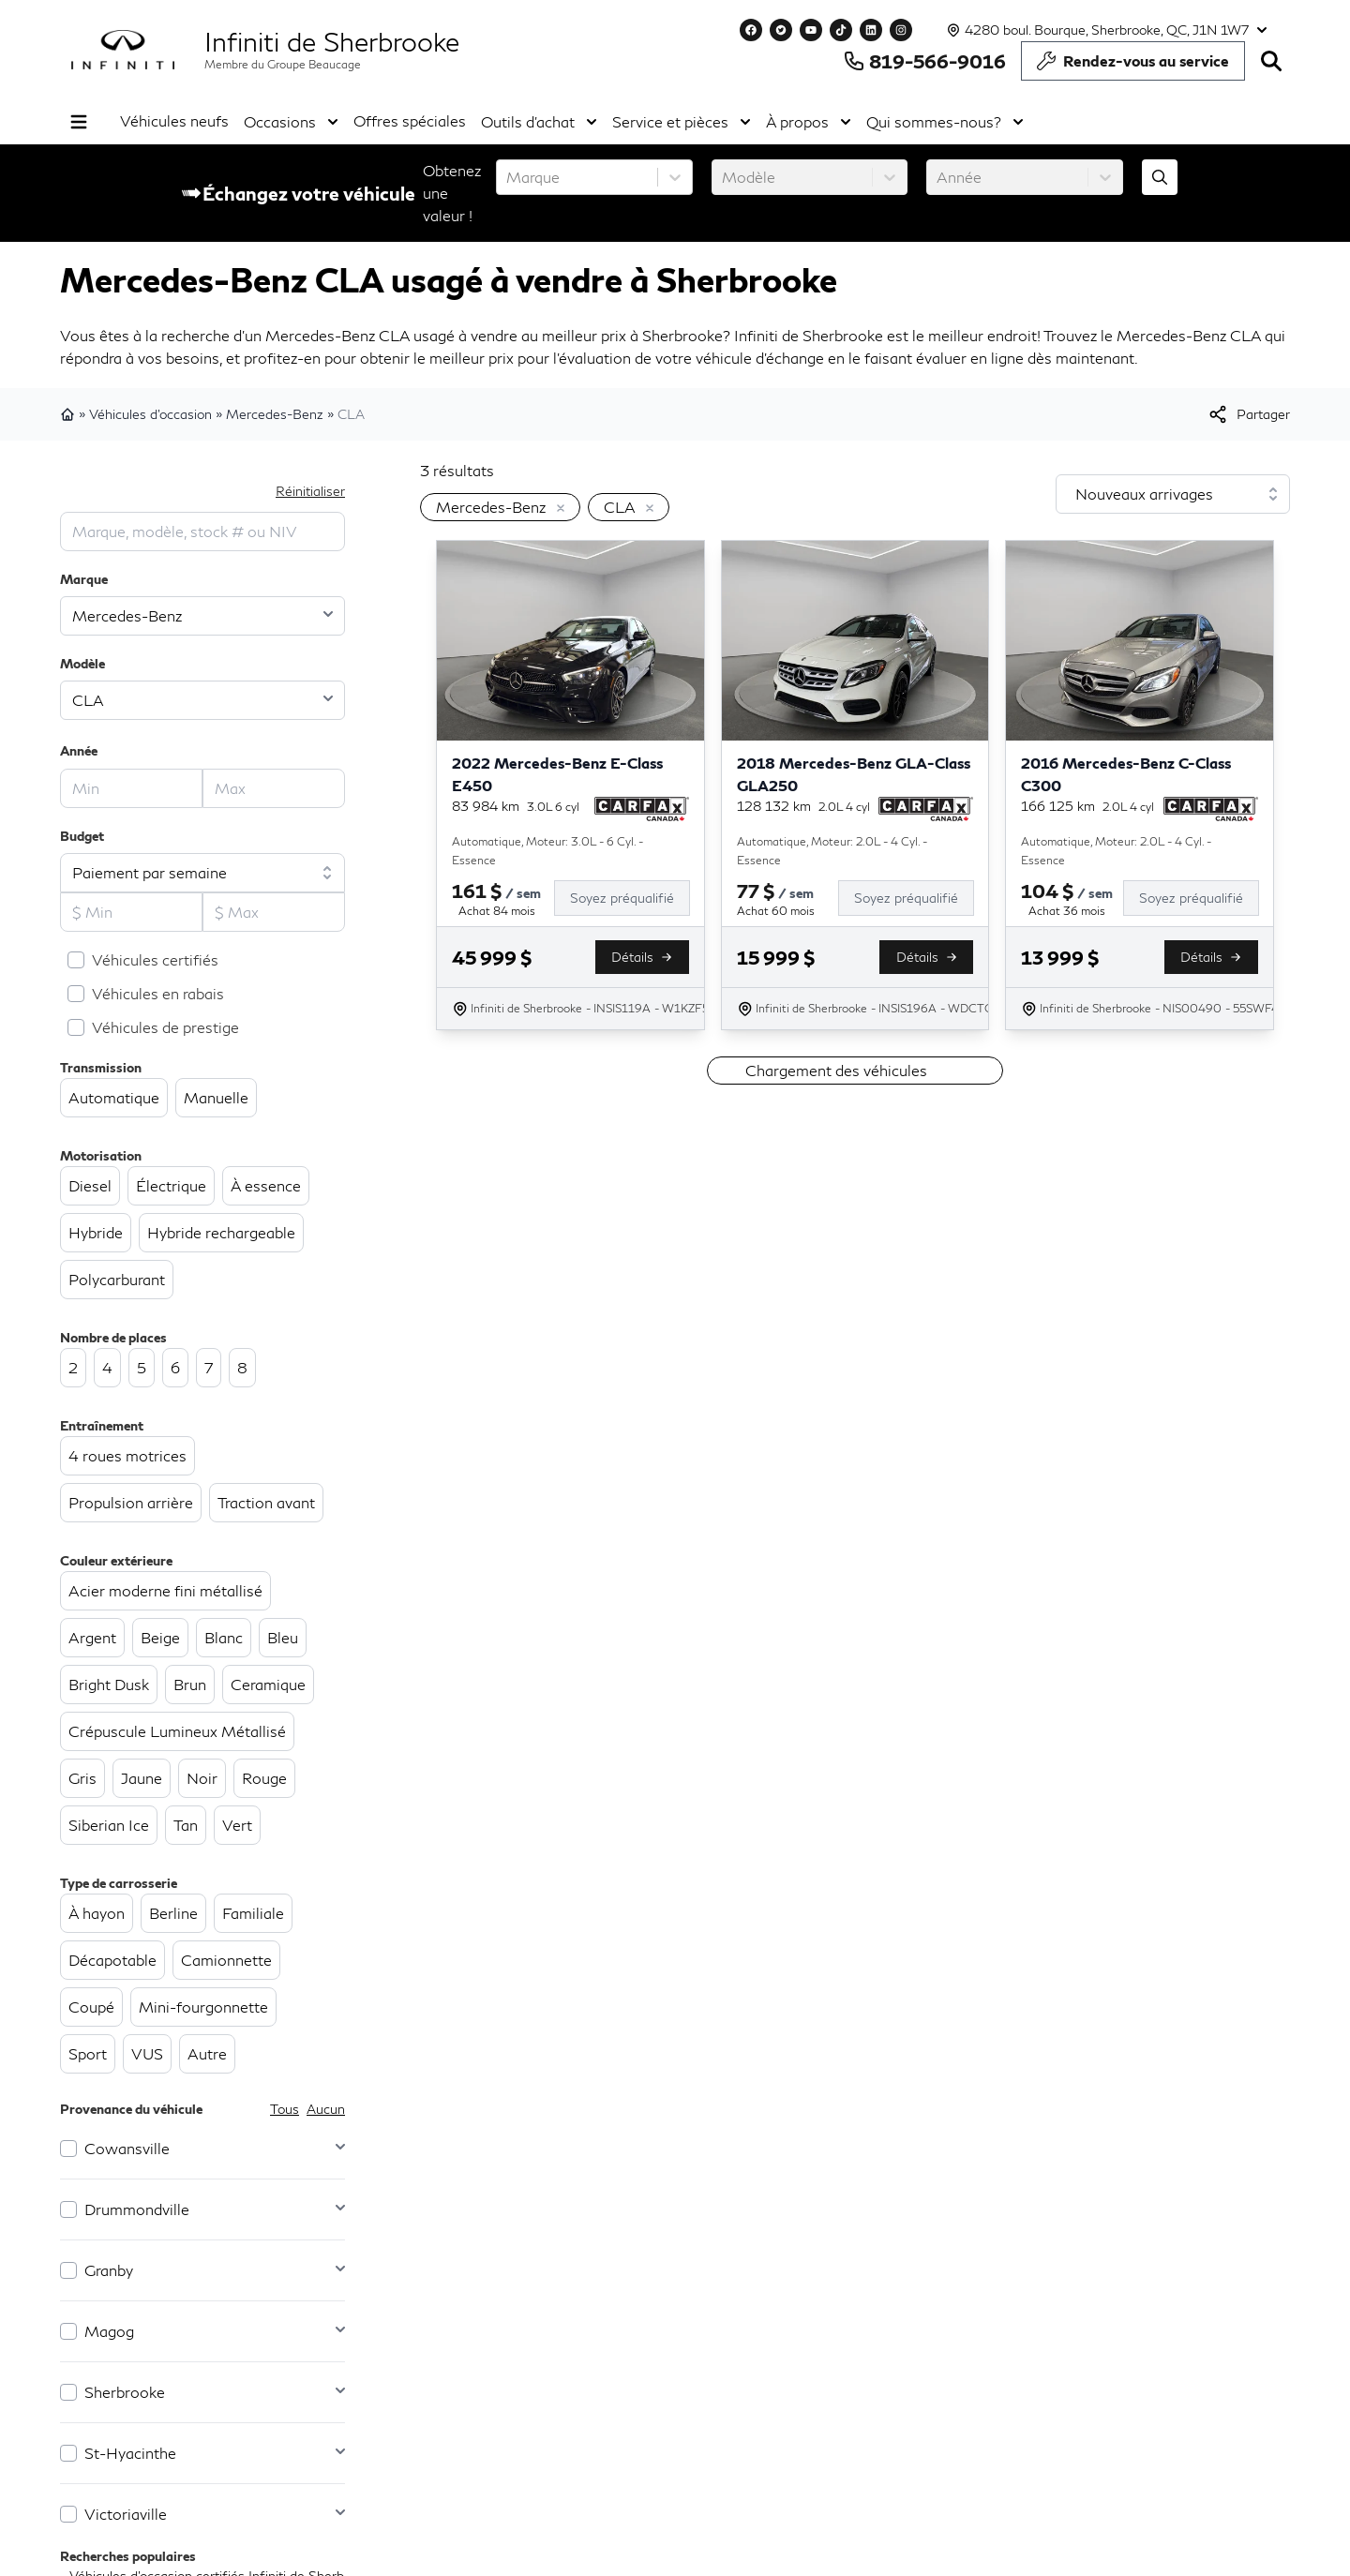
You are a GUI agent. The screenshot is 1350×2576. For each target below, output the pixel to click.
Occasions (291, 121)
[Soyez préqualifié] (629, 898)
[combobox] (508, 177)
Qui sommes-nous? (945, 121)
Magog (109, 2331)
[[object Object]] (1248, 414)
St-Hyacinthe (130, 2453)
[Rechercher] (1271, 61)
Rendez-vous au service (1133, 66)
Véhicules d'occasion (150, 414)
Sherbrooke (124, 2392)
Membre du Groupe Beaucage (282, 64)
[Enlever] (556, 509)
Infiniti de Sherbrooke (331, 41)
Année (79, 750)
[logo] (122, 50)
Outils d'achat (539, 121)
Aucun (326, 2109)
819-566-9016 (924, 61)
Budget (82, 836)
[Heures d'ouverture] (1105, 30)
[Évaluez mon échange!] (1160, 177)
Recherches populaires (128, 2556)
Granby (108, 2270)
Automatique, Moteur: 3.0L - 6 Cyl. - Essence (547, 850)
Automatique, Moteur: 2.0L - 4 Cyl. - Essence (832, 850)
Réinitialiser (310, 491)
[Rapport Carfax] (641, 809)
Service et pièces (681, 121)
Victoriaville (125, 2514)
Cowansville (127, 2148)
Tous (284, 2109)
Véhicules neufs (174, 120)
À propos (808, 121)
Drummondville (136, 2209)
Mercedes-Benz (274, 414)
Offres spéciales (409, 120)
